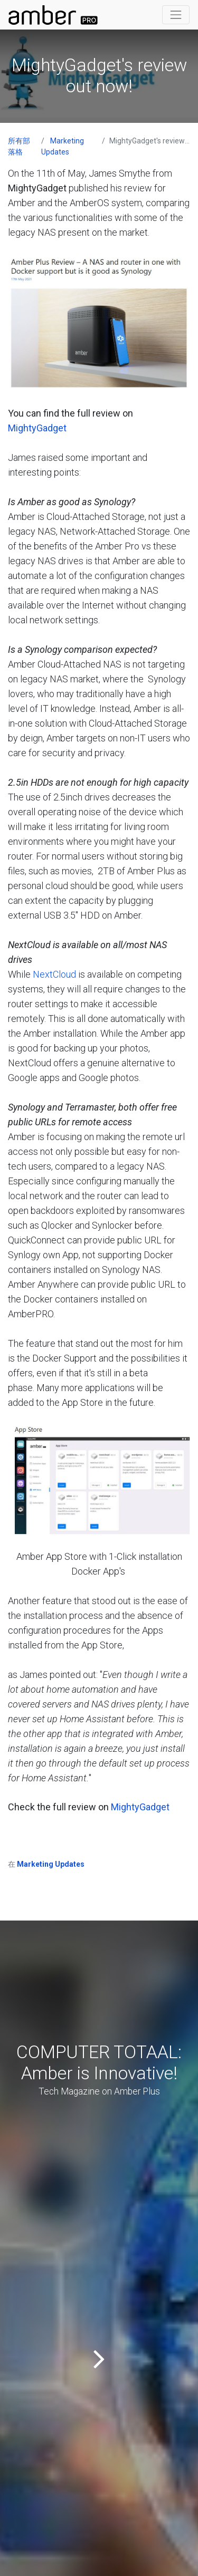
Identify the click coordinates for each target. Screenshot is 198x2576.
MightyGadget (37, 427)
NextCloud (54, 974)
